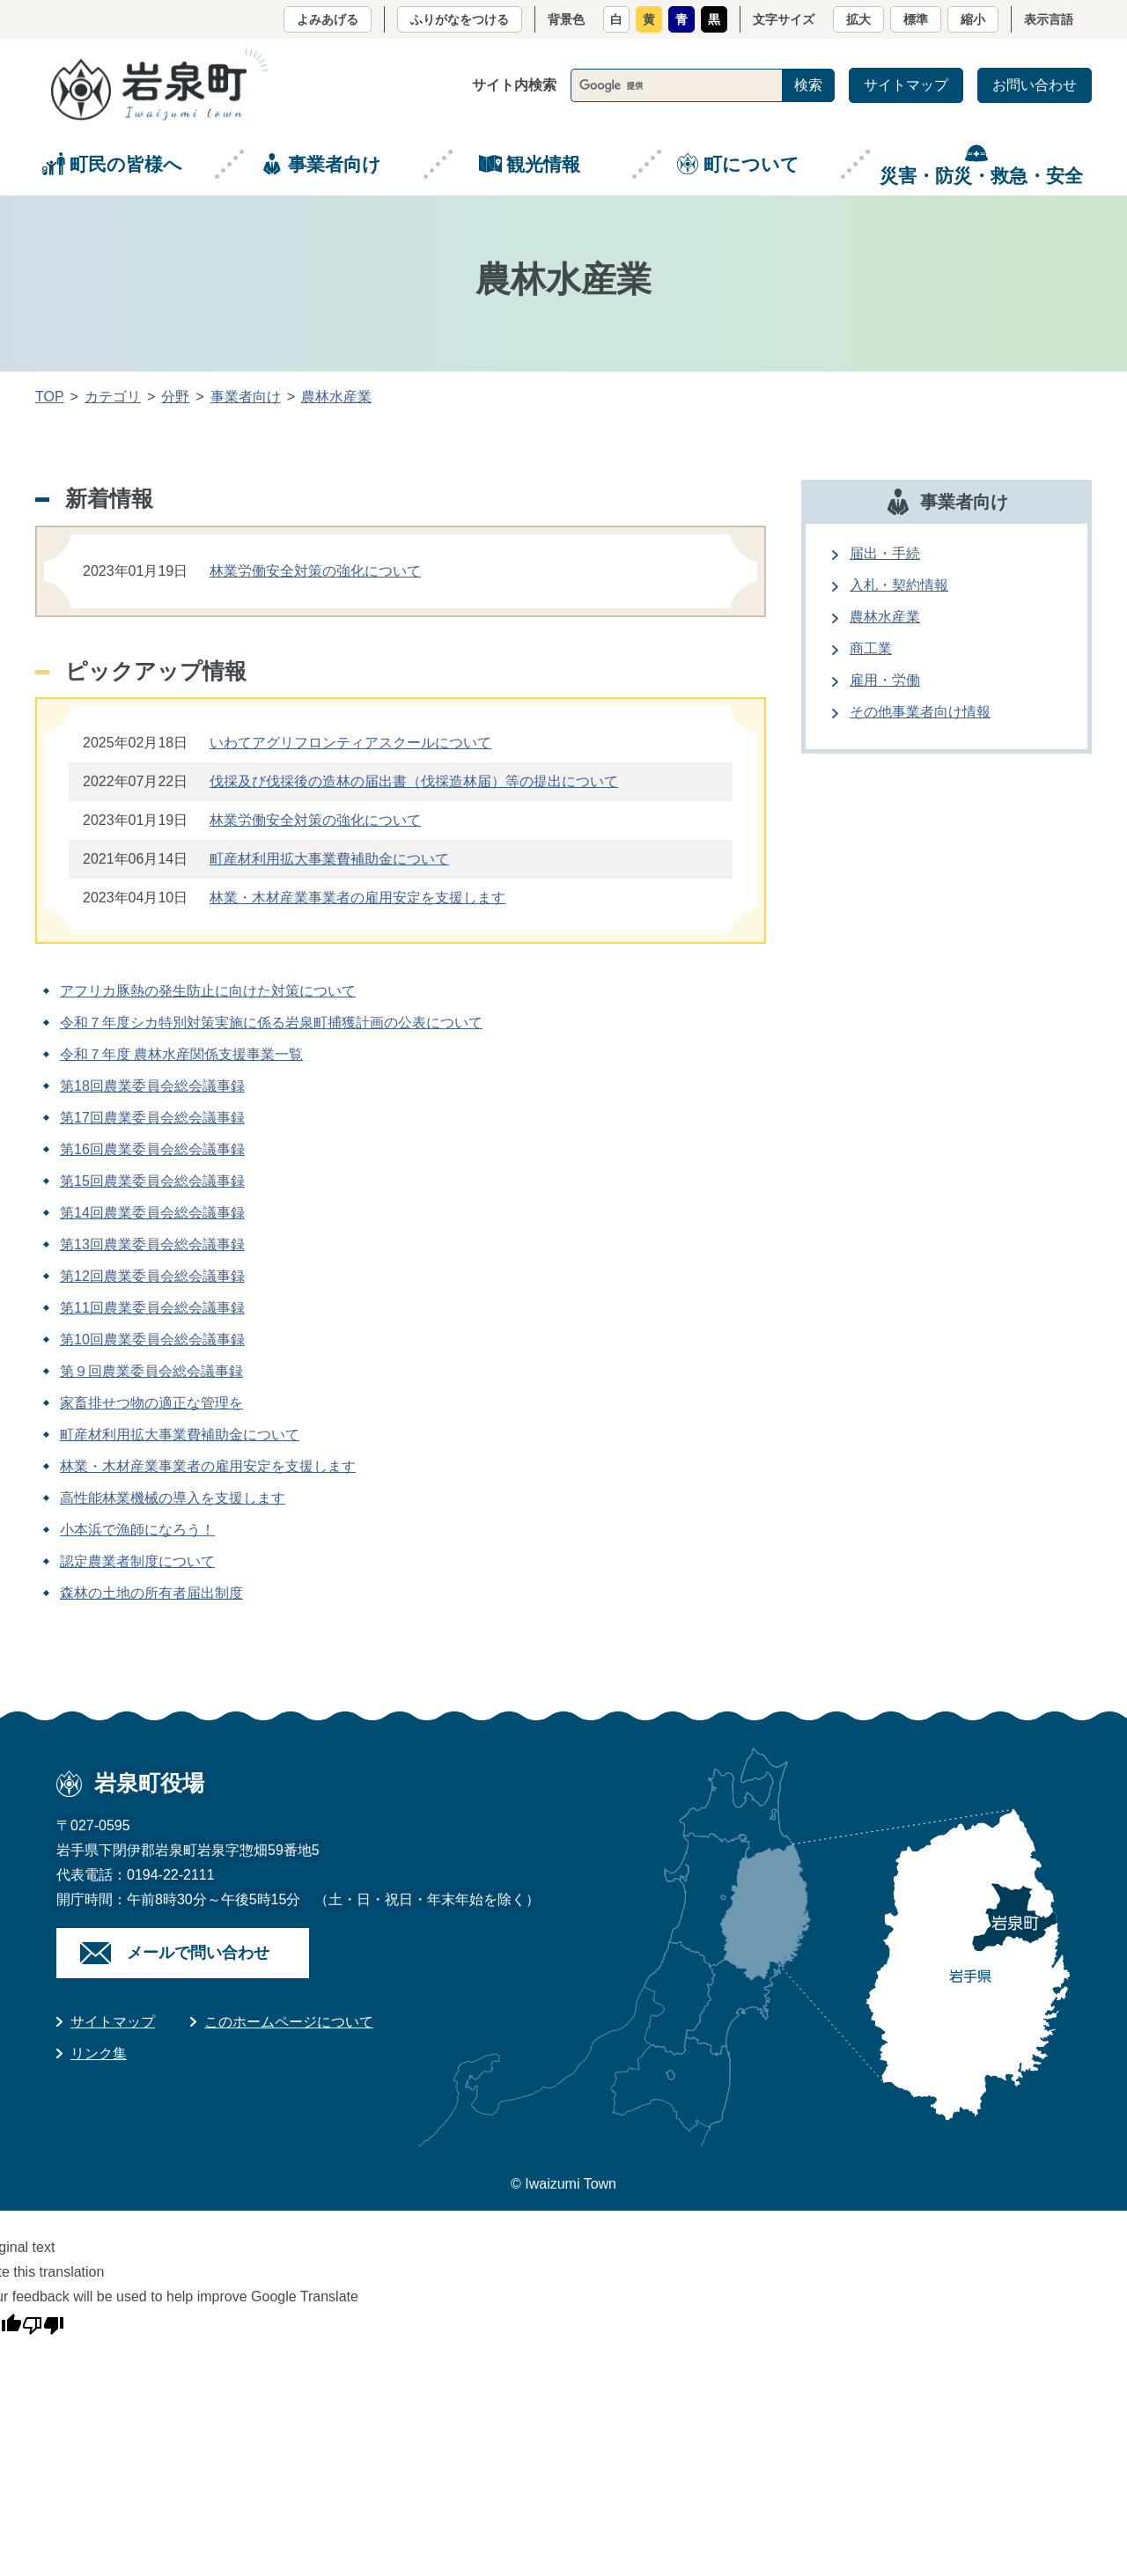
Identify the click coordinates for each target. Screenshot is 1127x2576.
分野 (175, 396)
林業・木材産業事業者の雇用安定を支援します (357, 897)
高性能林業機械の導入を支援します (172, 1497)
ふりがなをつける (459, 19)
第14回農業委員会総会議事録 (152, 1212)
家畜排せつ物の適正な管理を (151, 1402)
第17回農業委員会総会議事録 (152, 1117)
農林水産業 (336, 396)
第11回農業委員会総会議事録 (152, 1307)
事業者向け (334, 164)
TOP (49, 396)
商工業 (871, 648)
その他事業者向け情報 (920, 711)
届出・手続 (885, 553)
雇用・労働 (885, 680)
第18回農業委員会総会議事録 (152, 1085)
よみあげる (327, 19)
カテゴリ (113, 396)
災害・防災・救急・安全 (981, 176)
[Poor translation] (43, 2322)
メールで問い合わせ (198, 1952)
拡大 (858, 19)
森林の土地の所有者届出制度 (151, 1593)
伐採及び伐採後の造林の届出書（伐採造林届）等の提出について (414, 781)
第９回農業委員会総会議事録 (151, 1371)
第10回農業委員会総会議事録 (152, 1339)
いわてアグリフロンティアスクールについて (350, 742)
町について (751, 164)
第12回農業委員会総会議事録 (152, 1276)
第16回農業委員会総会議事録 (152, 1149)
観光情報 (543, 164)
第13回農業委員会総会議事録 (152, 1244)
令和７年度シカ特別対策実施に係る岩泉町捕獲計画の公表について (271, 1022)
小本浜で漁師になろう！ (137, 1529)
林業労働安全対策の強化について (315, 570)
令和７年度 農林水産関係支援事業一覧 (181, 1054)
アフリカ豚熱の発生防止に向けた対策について (208, 990)
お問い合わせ (1034, 84)
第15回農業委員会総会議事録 (152, 1181)
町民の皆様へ (126, 164)
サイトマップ (906, 84)
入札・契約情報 (899, 585)
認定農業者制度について (137, 1561)
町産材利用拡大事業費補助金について (329, 858)
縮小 (973, 19)
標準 (915, 19)
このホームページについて (288, 2021)
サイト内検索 (514, 84)
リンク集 (98, 2053)
